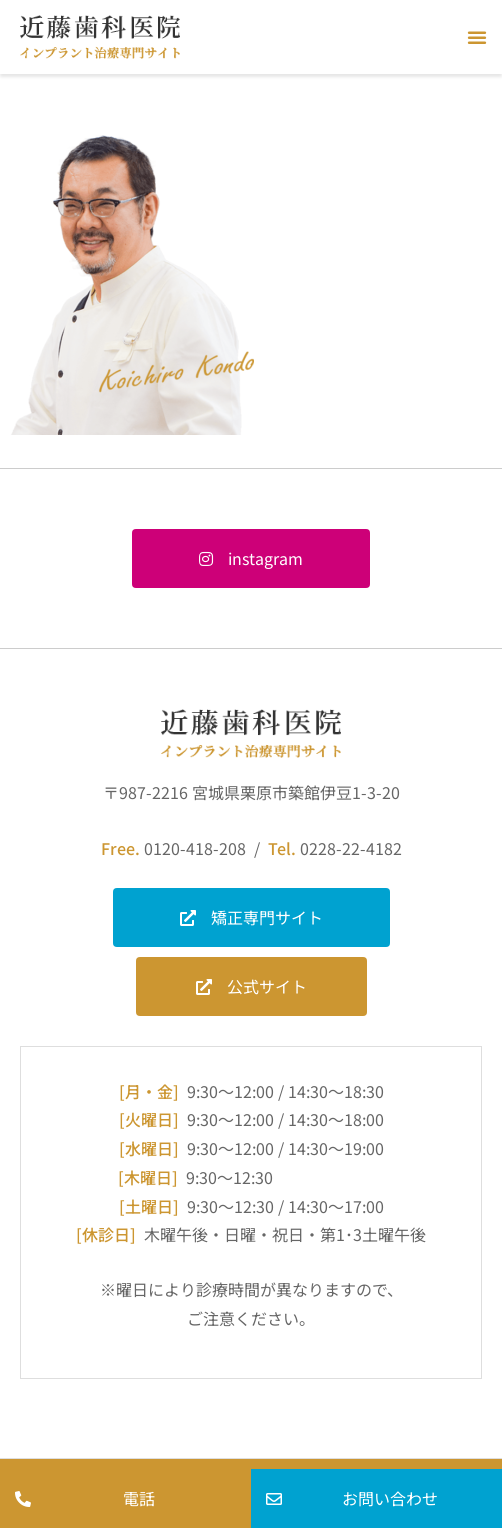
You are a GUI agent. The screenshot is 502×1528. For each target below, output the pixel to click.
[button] (477, 37)
